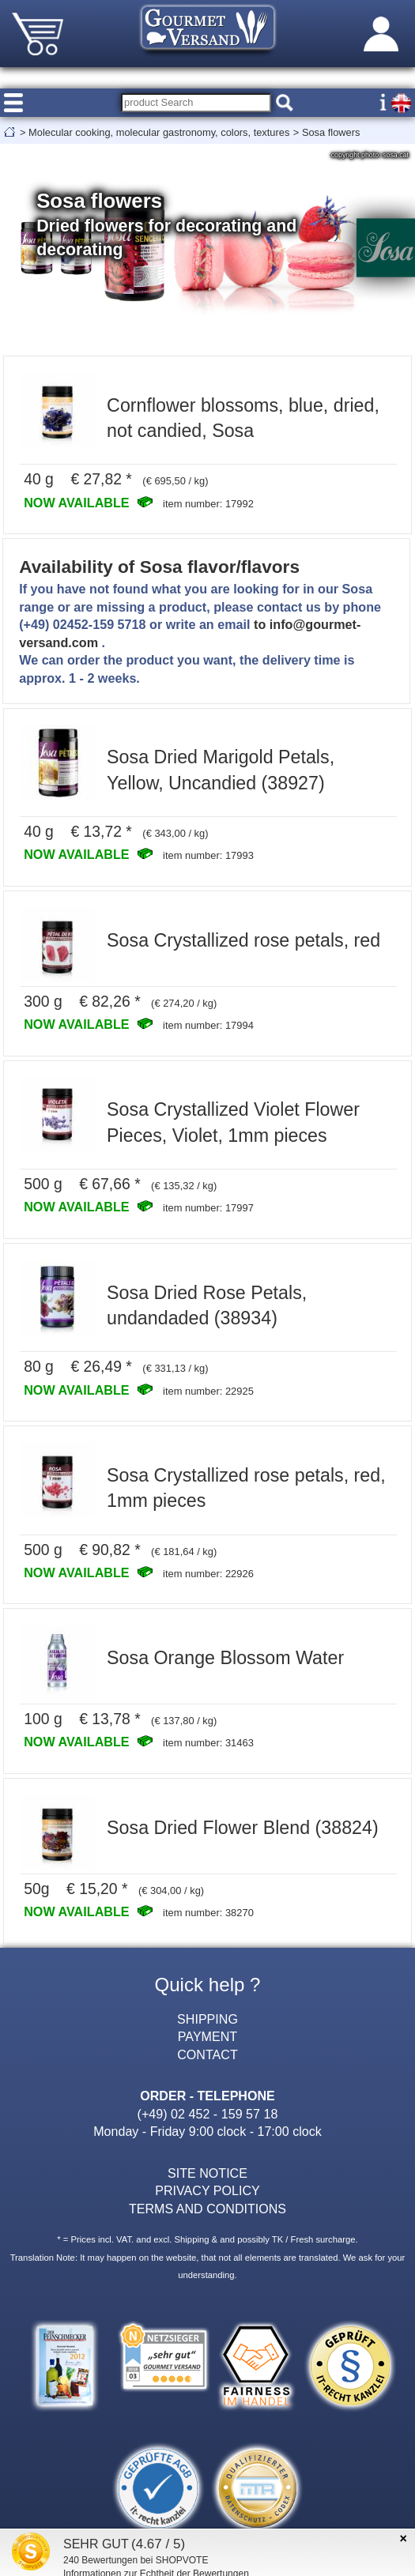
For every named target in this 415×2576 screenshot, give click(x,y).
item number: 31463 (208, 1743)
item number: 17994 (208, 1025)
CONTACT (207, 2054)
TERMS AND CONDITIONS (207, 2208)
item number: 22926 (208, 1574)
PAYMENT (207, 2036)
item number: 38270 (208, 1913)
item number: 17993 (208, 855)
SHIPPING (207, 2019)
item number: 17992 (208, 504)
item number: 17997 (208, 1208)
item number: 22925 (208, 1391)
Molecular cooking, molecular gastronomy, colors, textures (158, 132)
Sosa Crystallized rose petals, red (243, 940)
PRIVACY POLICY (207, 2190)
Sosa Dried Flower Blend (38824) (243, 1827)
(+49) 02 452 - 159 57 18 (208, 2114)
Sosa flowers (331, 132)
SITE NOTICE (207, 2173)
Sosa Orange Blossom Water (225, 1658)
